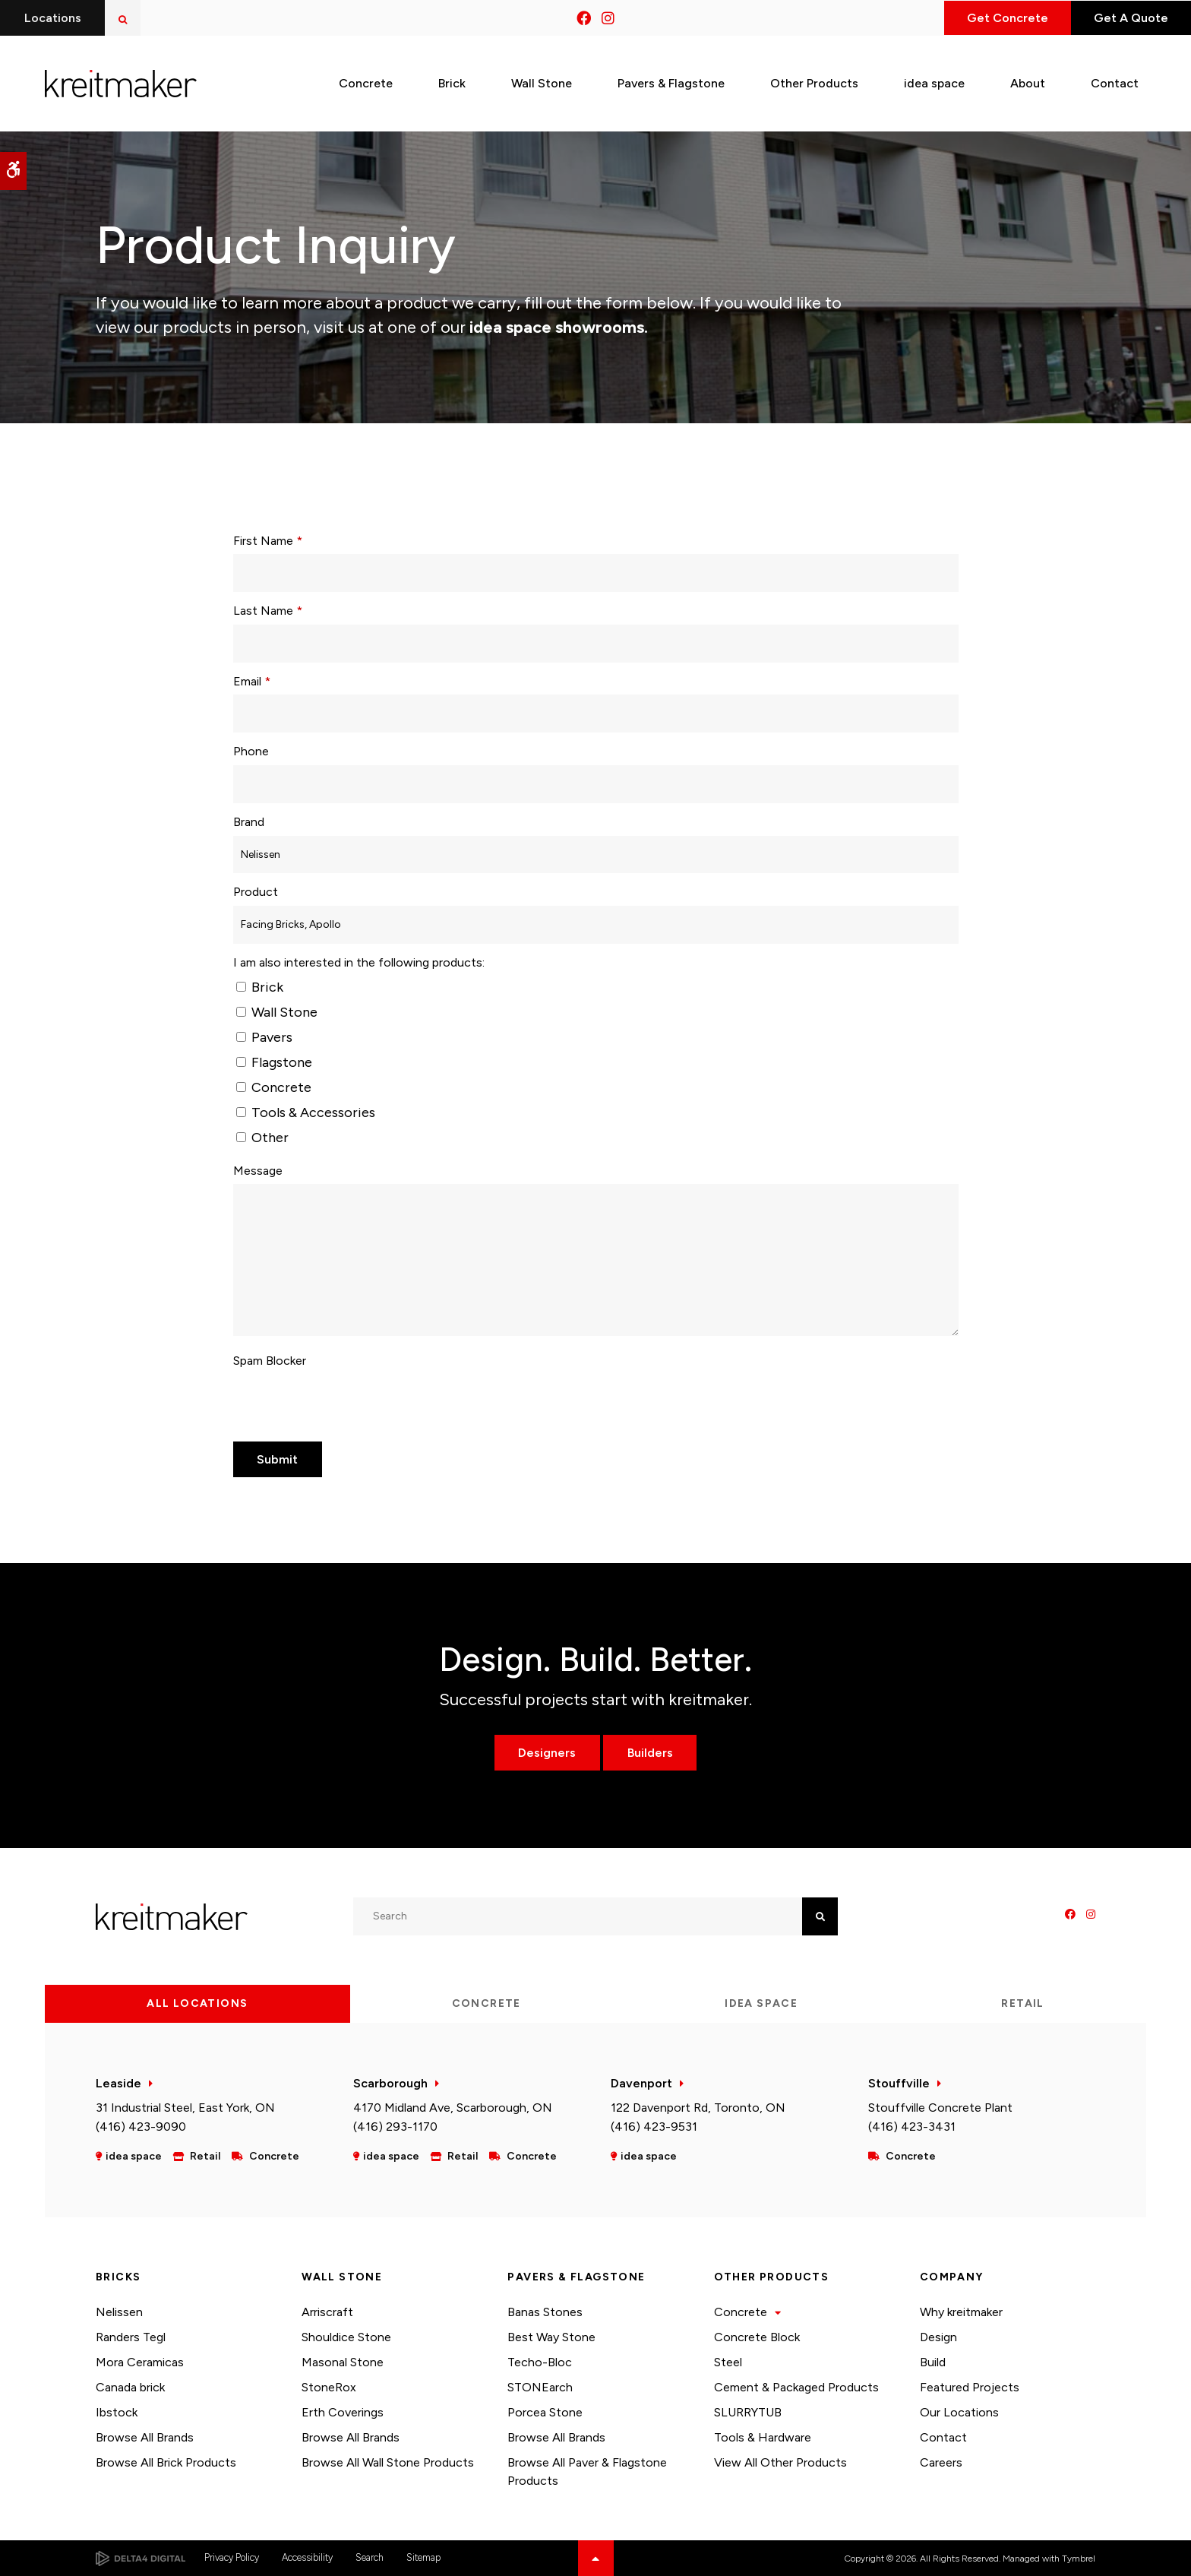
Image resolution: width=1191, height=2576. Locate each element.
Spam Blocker (269, 1360)
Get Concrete (1003, 18)
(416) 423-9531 (654, 2126)
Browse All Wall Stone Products (388, 2462)
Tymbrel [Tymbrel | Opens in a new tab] (1078, 2558)
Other (262, 1137)
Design (938, 2337)
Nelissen (119, 2312)
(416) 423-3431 (912, 2126)
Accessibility (307, 2557)
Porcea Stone (545, 2412)
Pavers (264, 1037)
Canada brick (130, 2387)
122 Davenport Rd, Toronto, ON (698, 2107)
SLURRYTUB (748, 2412)
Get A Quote (1129, 18)
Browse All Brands (145, 2437)
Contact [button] (1115, 82)
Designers (547, 1752)
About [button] (1027, 82)
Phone (251, 751)
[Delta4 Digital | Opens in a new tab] (140, 2558)
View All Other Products (780, 2462)
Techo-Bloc (539, 2362)
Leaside (118, 2083)
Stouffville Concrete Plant (940, 2107)
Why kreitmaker (961, 2312)
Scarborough (390, 2083)
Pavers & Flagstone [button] (671, 82)
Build (933, 2362)
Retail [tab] (1022, 2003)
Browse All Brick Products (166, 2462)
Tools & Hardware (762, 2437)
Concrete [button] (366, 82)
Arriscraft (327, 2312)
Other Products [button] (814, 82)
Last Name (267, 610)
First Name (267, 540)
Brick (259, 987)
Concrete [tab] (486, 2003)
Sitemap (423, 2557)
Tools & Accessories (305, 1112)
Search (369, 2557)
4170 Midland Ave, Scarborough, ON (452, 2107)
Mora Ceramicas (140, 2362)
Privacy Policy (231, 2557)
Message (258, 1170)
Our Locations (959, 2412)
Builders (650, 1752)
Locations (52, 18)
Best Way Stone (551, 2337)
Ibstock (116, 2412)
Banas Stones (545, 2312)
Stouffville (899, 2083)
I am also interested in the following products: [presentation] (359, 962)
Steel (728, 2362)
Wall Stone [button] (541, 82)
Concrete (273, 1087)
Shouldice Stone (346, 2337)
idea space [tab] (761, 2003)
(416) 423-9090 (141, 2126)
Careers (941, 2462)
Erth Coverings (343, 2412)
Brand (248, 822)
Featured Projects (969, 2387)
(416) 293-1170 (395, 2126)
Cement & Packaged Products (796, 2387)
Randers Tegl (131, 2337)
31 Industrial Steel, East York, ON (185, 2107)
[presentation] (348, 1404)
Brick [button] (452, 82)
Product (255, 892)
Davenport (641, 2083)
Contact (943, 2437)
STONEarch (540, 2387)
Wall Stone (276, 1012)
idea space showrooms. (557, 327)
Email (251, 681)
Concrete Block (757, 2337)
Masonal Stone (343, 2362)
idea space (934, 82)
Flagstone (274, 1062)
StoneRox (329, 2387)
